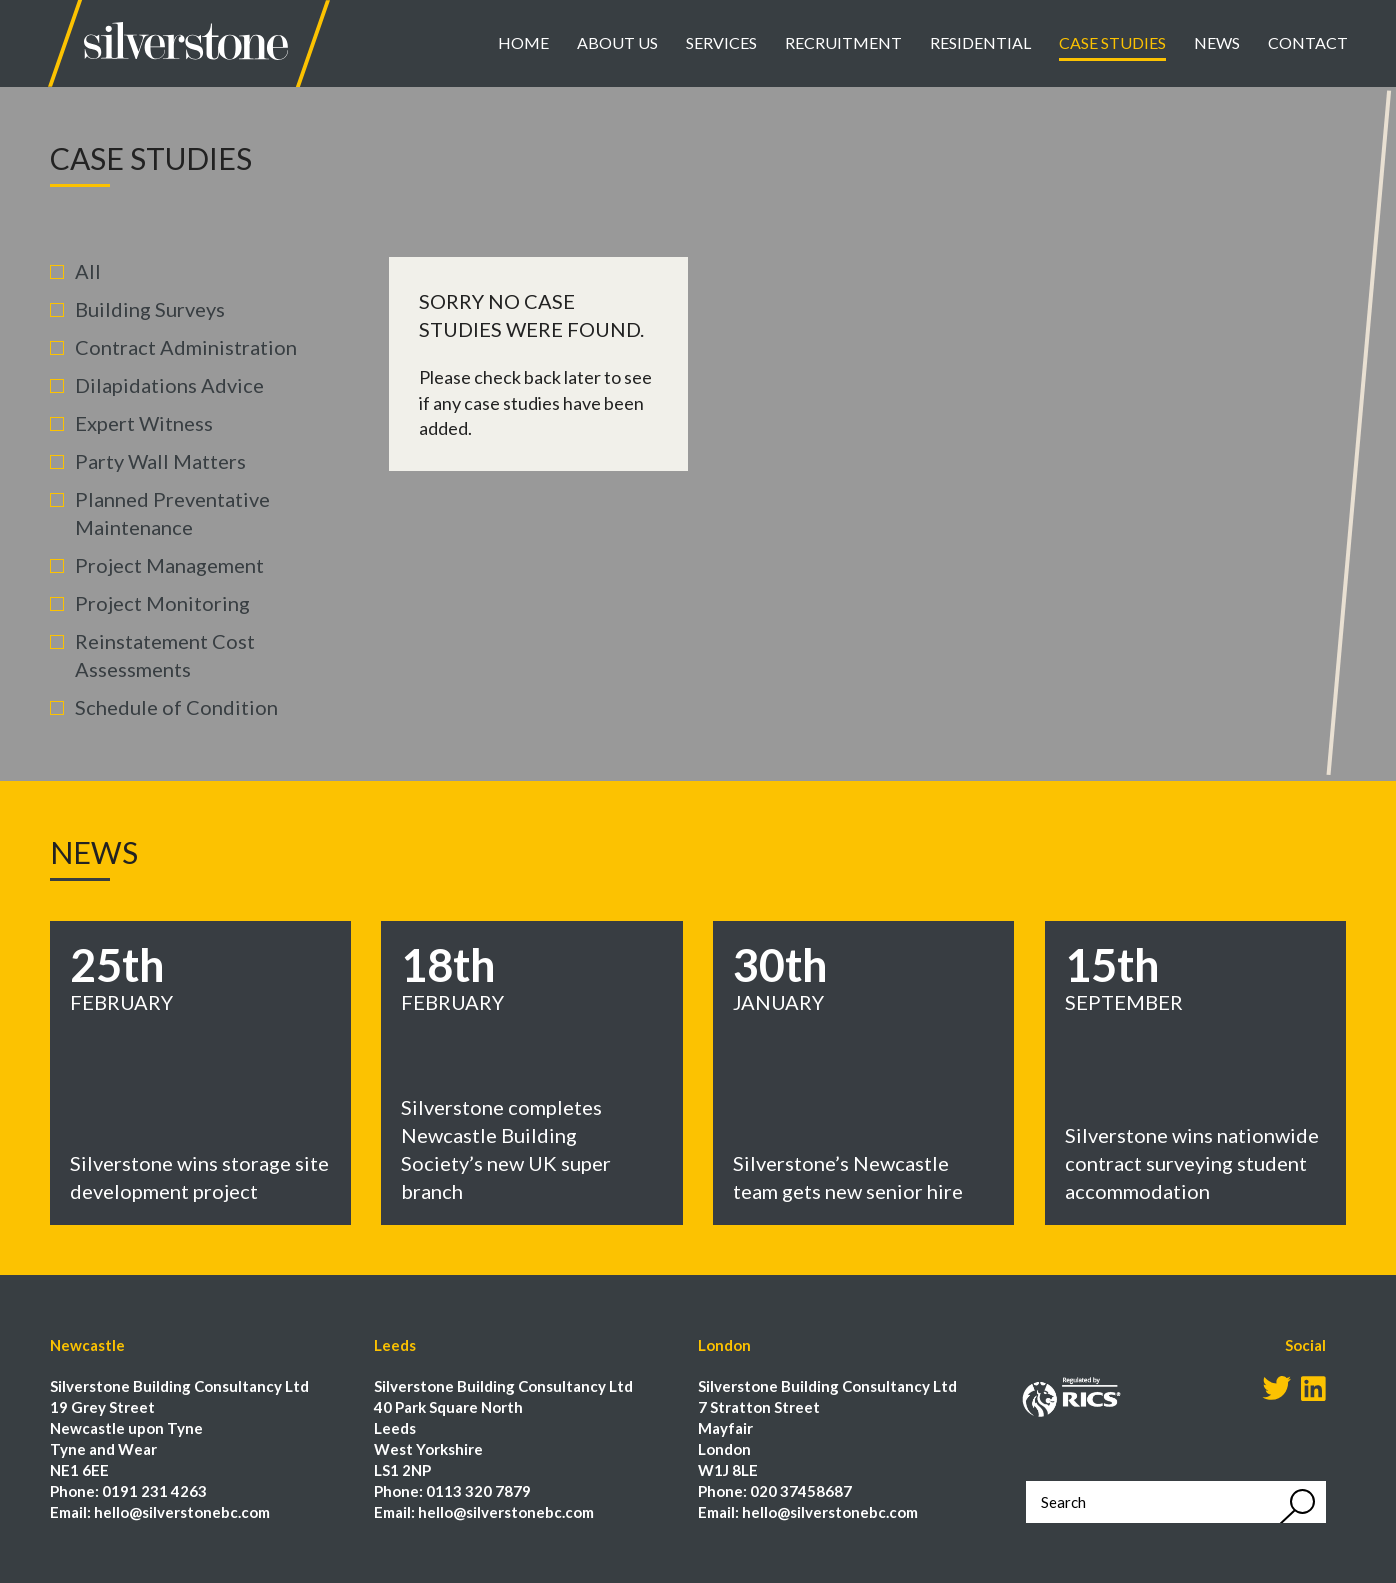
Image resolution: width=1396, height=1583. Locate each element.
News (1217, 42)
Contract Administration (186, 347)
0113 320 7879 (478, 1491)
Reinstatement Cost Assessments (165, 655)
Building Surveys (150, 309)
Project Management (169, 565)
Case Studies (1112, 42)
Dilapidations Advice (169, 385)
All (88, 271)
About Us (617, 42)
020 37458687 (801, 1491)
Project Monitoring (162, 603)
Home (523, 42)
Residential (980, 42)
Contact (1308, 42)
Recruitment (843, 42)
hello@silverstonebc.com (182, 1512)
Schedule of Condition (176, 707)
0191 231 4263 (154, 1491)
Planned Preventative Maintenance (172, 513)
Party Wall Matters (160, 461)
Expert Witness (144, 423)
